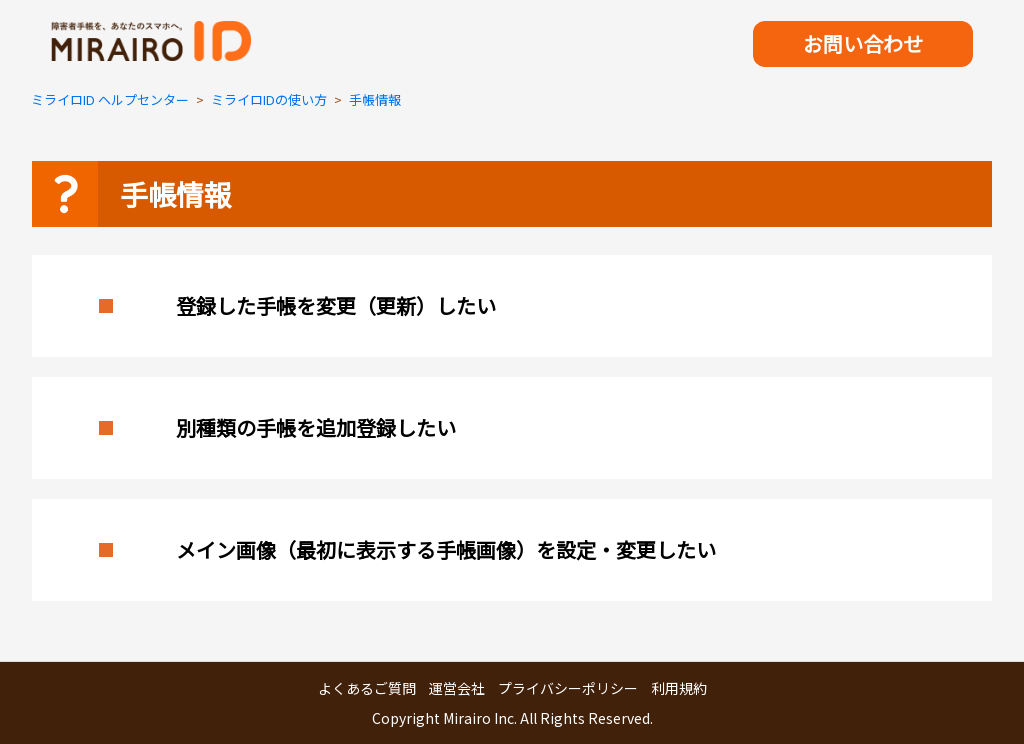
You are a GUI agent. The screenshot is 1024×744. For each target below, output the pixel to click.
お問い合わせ (863, 43)
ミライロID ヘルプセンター (110, 99)
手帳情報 (375, 99)
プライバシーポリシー (568, 688)
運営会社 (457, 688)
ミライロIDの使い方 (269, 99)
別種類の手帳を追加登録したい (316, 427)
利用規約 (679, 688)
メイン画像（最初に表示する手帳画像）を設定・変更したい (446, 549)
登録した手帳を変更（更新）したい (336, 305)
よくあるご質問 (367, 688)
